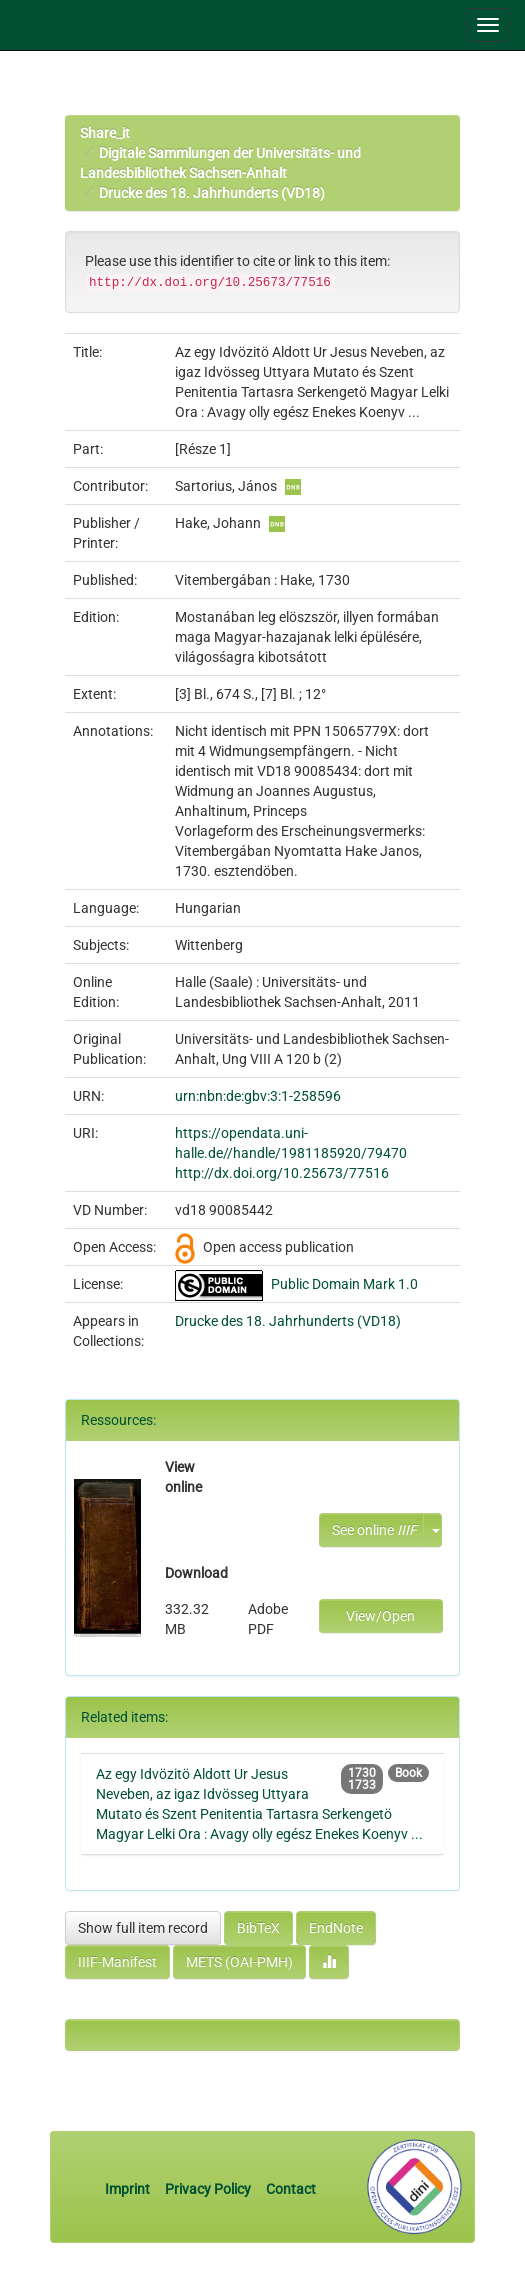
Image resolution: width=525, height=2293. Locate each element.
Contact (291, 2189)
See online (374, 1530)
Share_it (105, 133)
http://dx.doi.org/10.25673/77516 (282, 1173)
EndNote (336, 1928)
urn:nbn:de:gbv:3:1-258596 (258, 1096)
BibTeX (258, 1928)
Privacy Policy (208, 2189)
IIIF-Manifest (117, 1962)
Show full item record (143, 1928)
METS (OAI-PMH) (239, 1962)
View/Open (380, 1616)
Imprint (129, 2189)
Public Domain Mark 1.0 (344, 1284)
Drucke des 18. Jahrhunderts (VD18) (212, 193)
